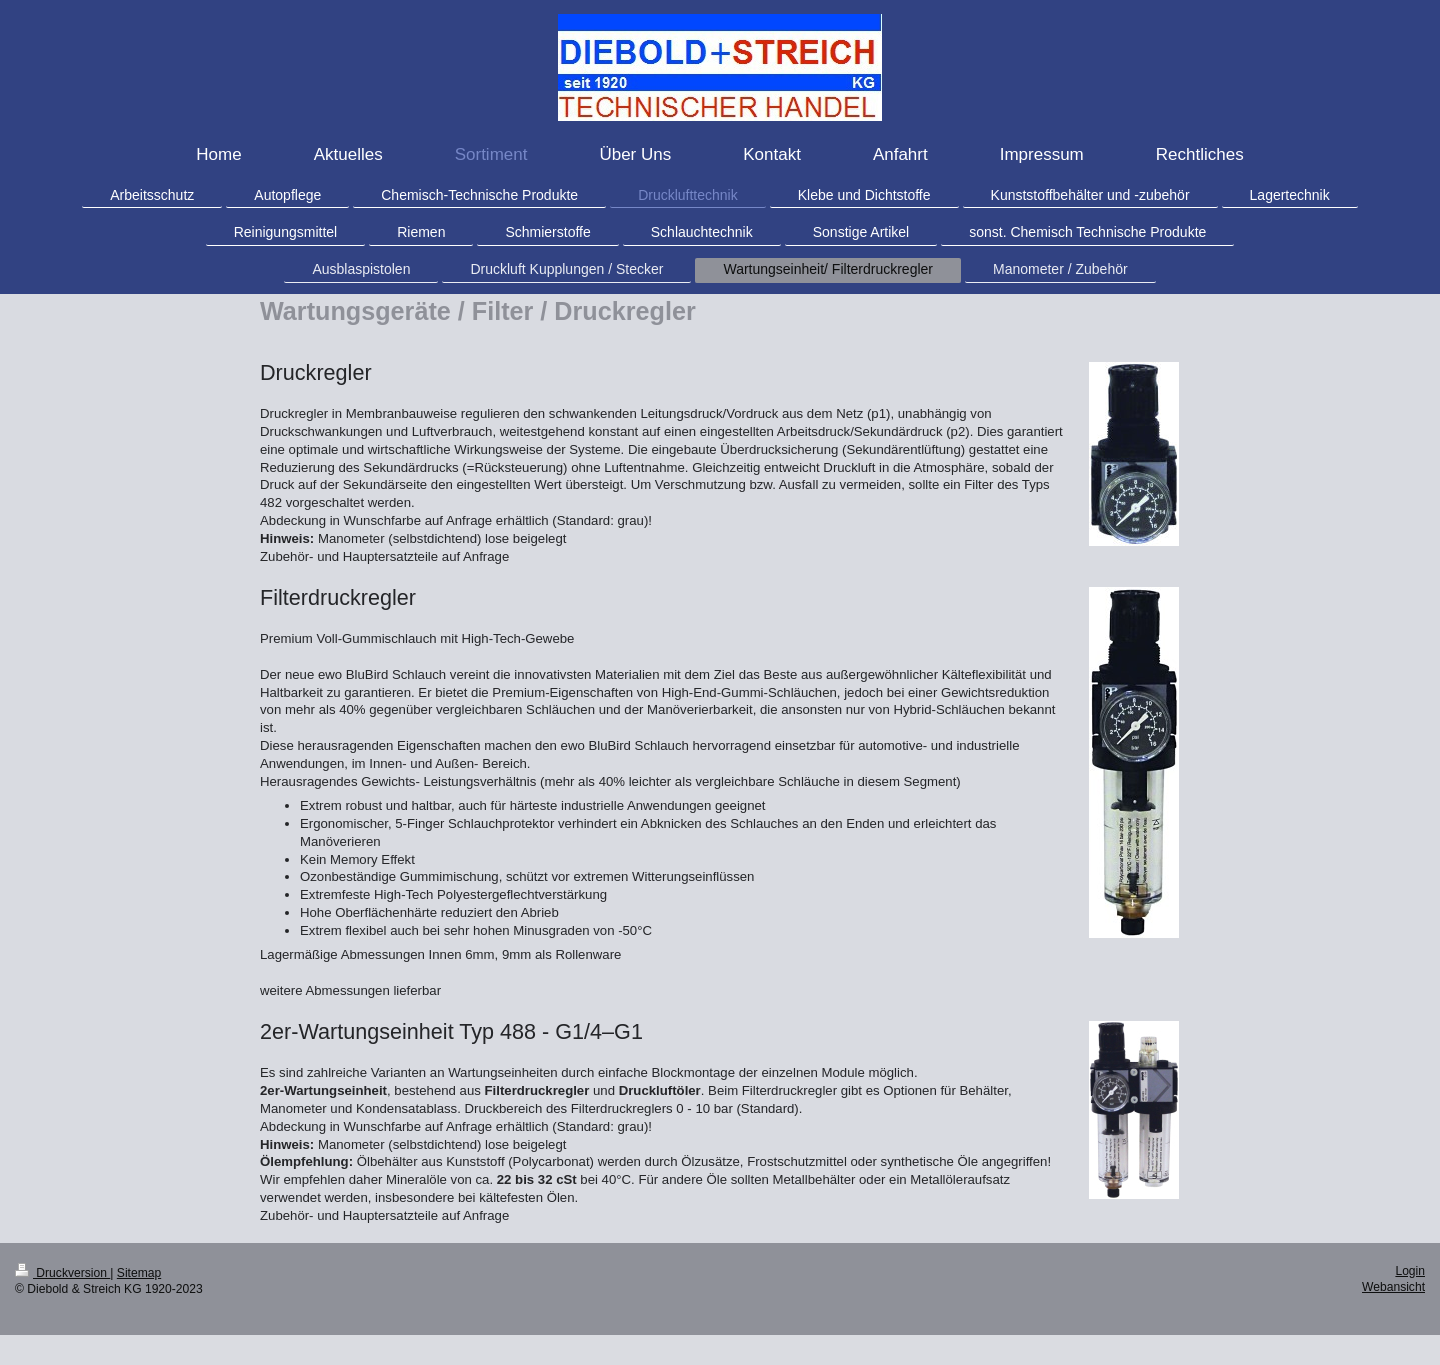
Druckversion (62, 1273)
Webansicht (1393, 1287)
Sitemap (139, 1273)
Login (1410, 1271)
